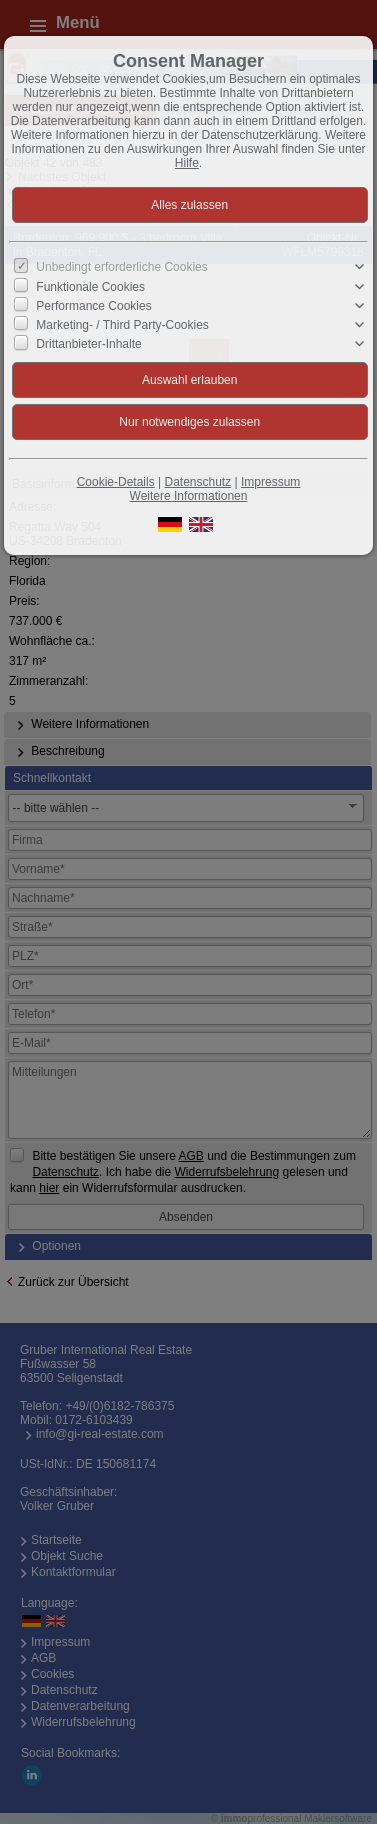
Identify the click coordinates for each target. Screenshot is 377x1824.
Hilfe (187, 163)
